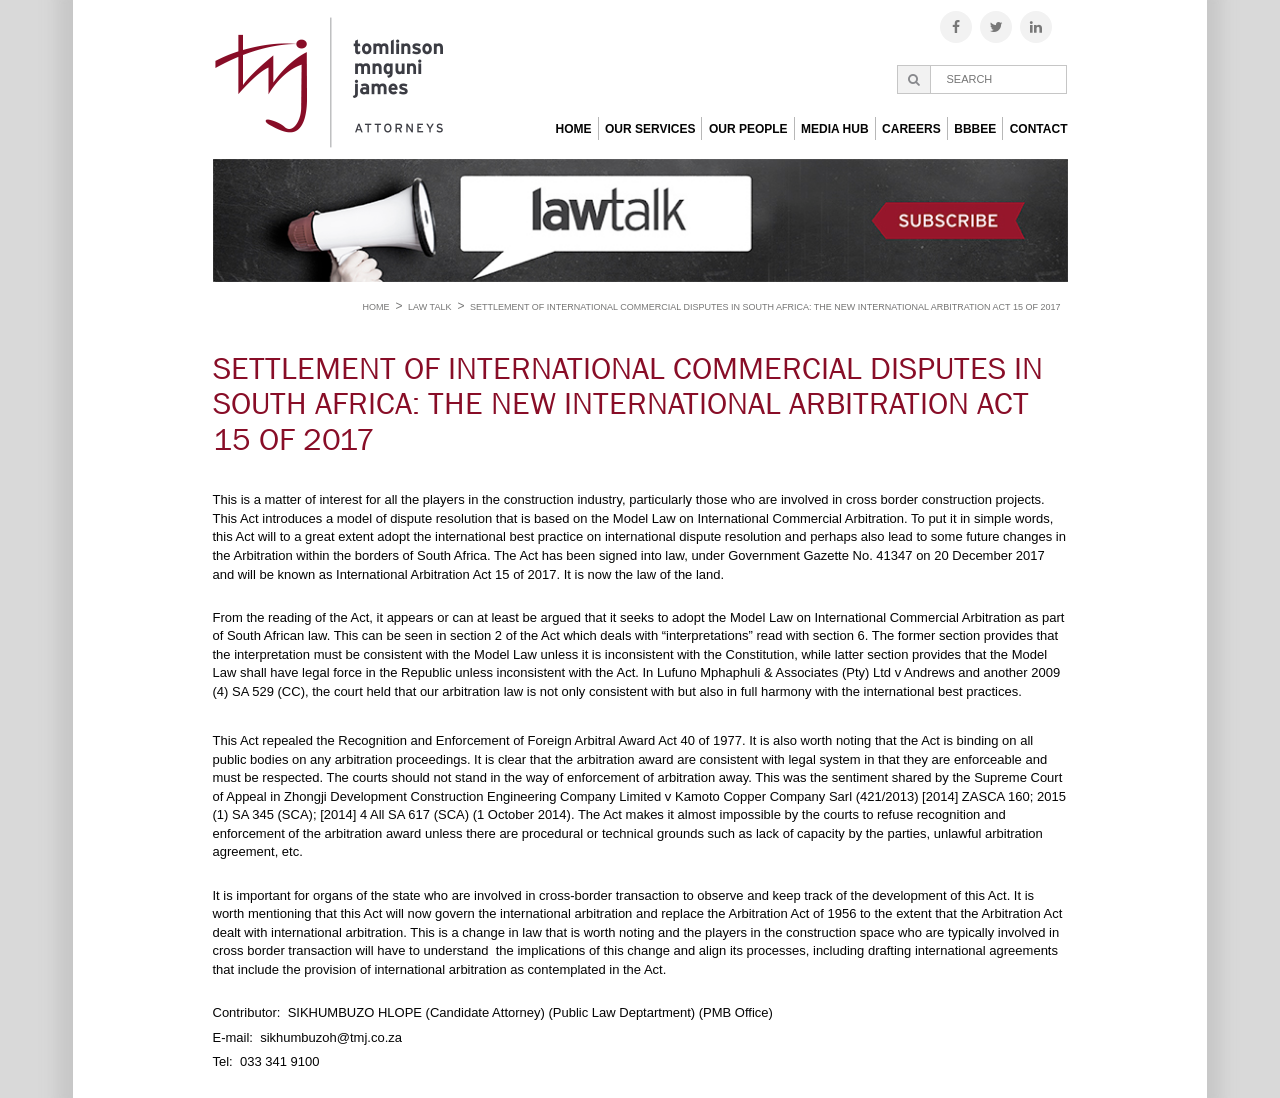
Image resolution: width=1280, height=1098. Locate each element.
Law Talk (429, 307)
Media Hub (835, 129)
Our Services (650, 129)
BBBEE (975, 129)
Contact (1039, 129)
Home (574, 129)
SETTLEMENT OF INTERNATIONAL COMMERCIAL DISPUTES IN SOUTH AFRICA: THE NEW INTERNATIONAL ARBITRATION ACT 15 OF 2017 (765, 307)
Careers (911, 129)
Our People (748, 129)
